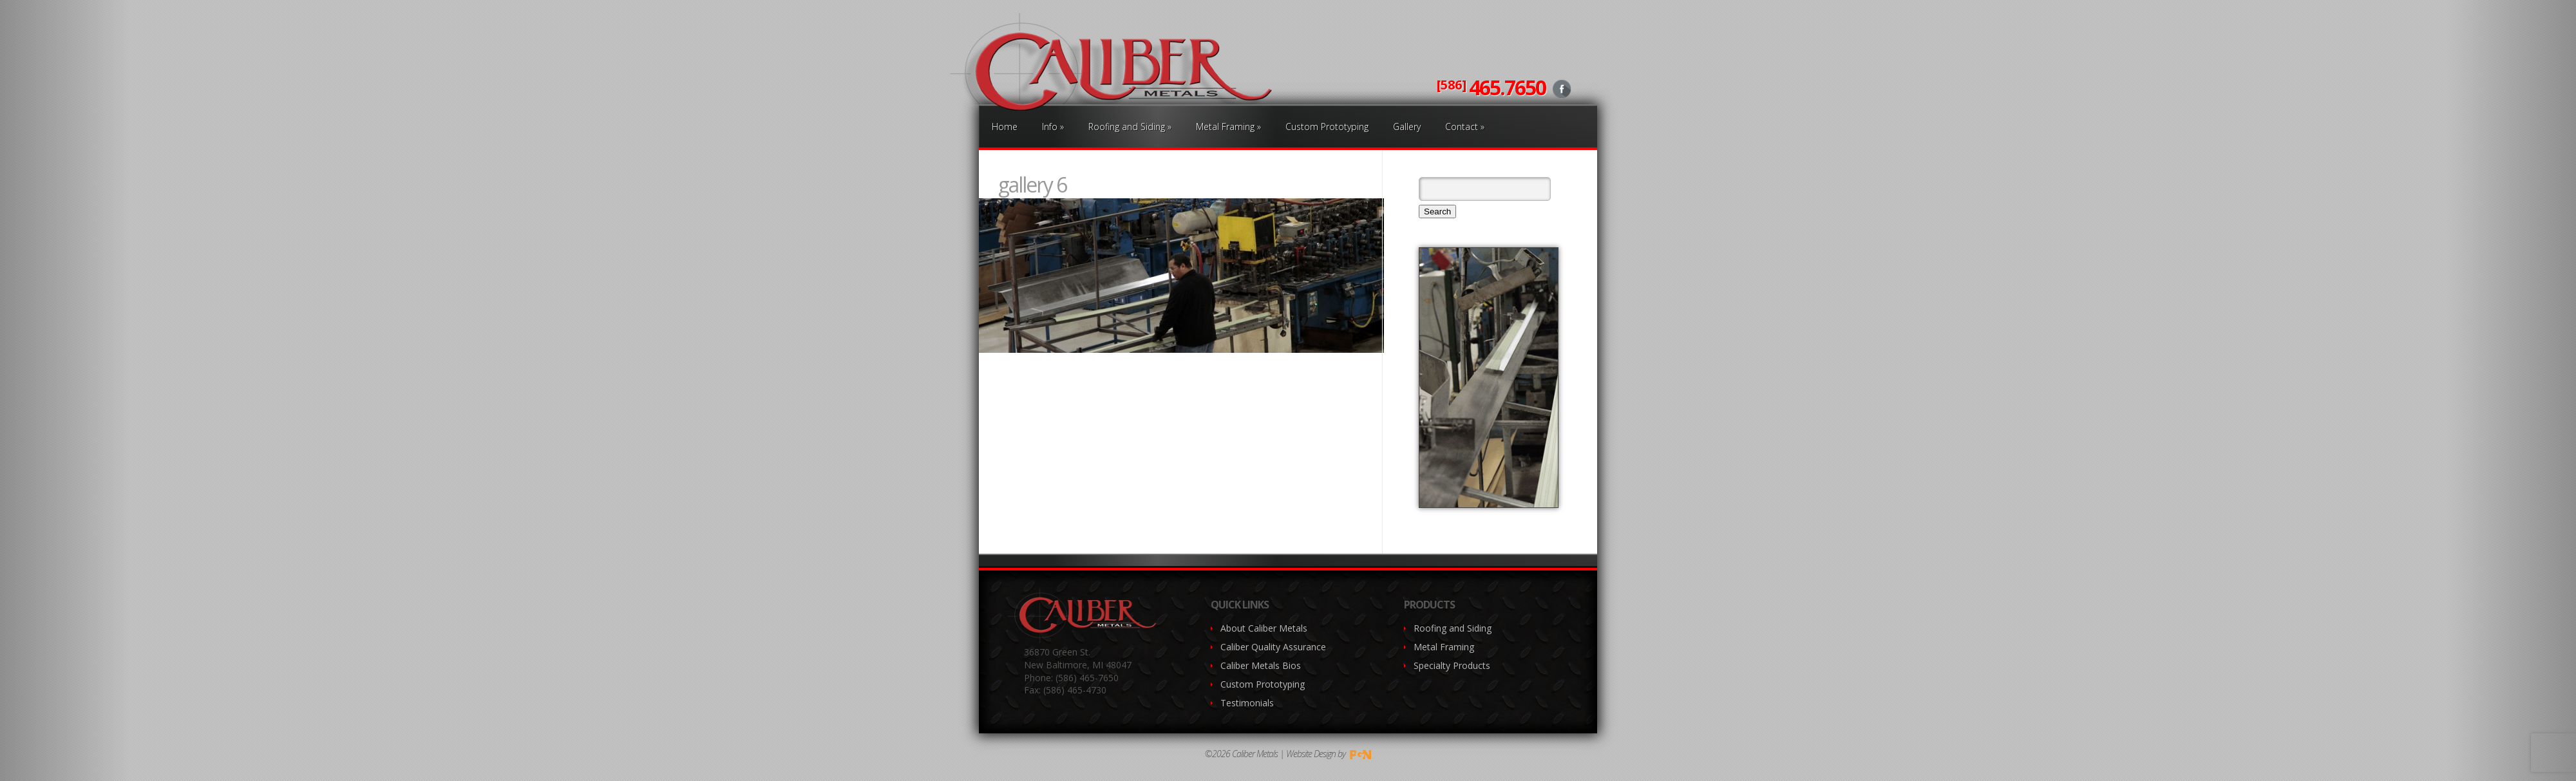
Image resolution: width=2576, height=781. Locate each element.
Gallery (1407, 126)
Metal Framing (1228, 126)
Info (1053, 126)
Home (1005, 126)
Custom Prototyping (1326, 126)
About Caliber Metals (1263, 628)
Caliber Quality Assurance (1273, 647)
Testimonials (1247, 703)
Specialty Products (1452, 665)
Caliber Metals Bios (1260, 665)
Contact (1464, 126)
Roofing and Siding (1129, 126)
